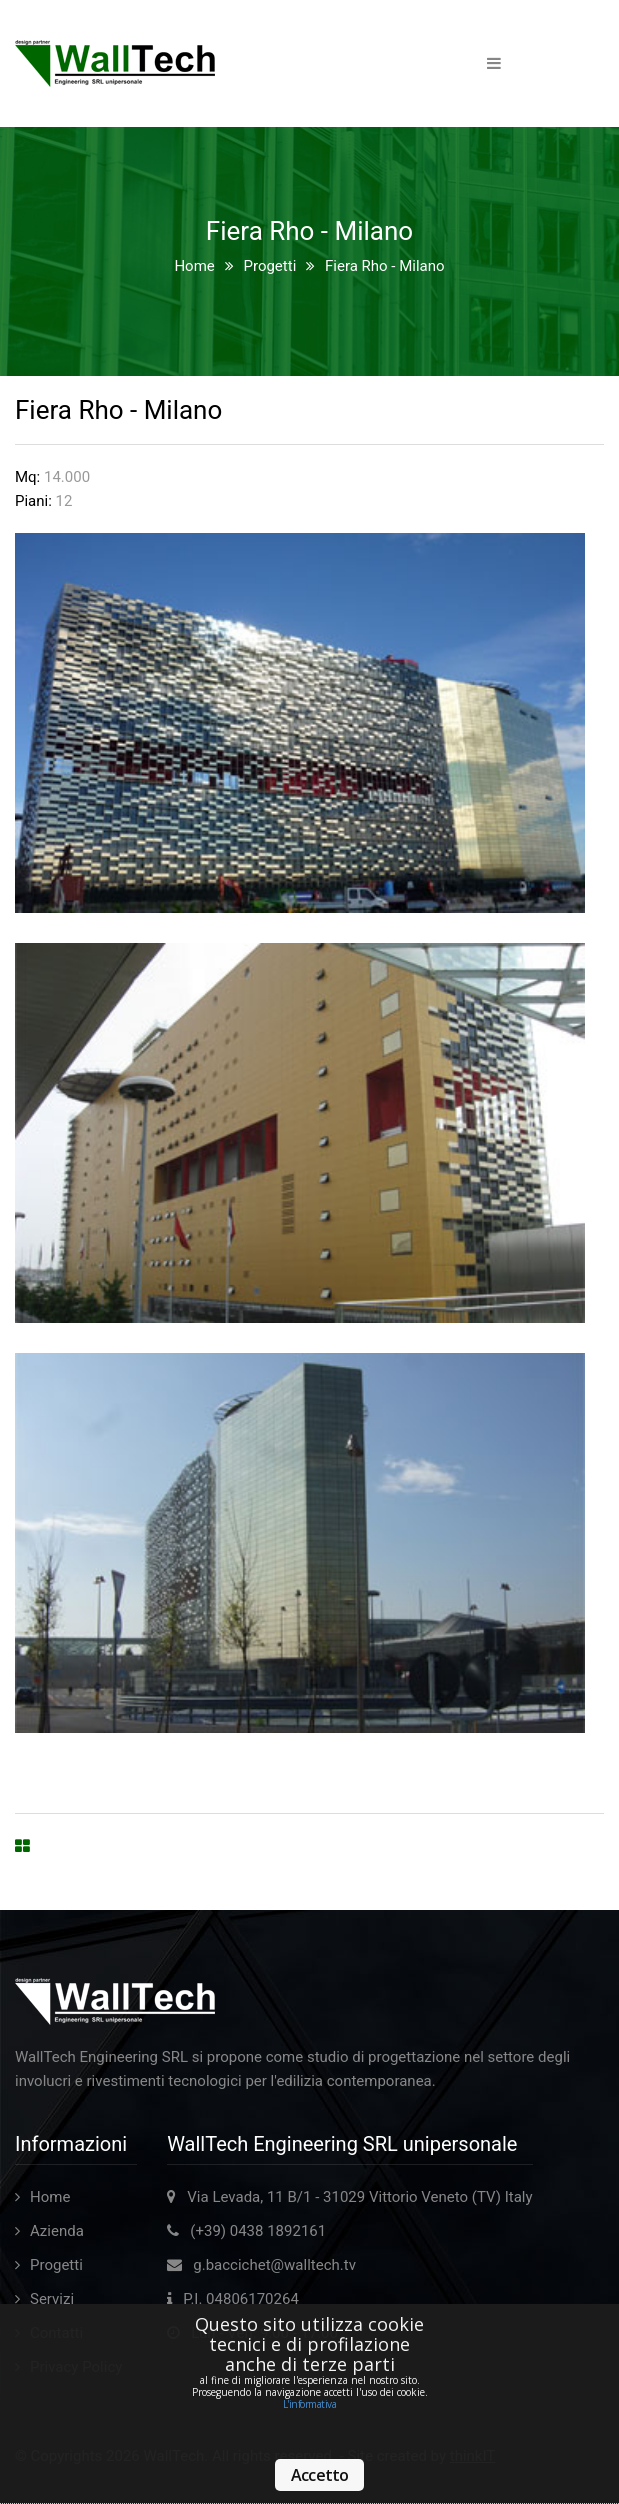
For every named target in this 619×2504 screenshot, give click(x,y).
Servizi (52, 2299)
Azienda (57, 2231)
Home (194, 266)
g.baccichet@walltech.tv (274, 2265)
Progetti (269, 266)
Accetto (319, 2475)
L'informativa (310, 2404)
